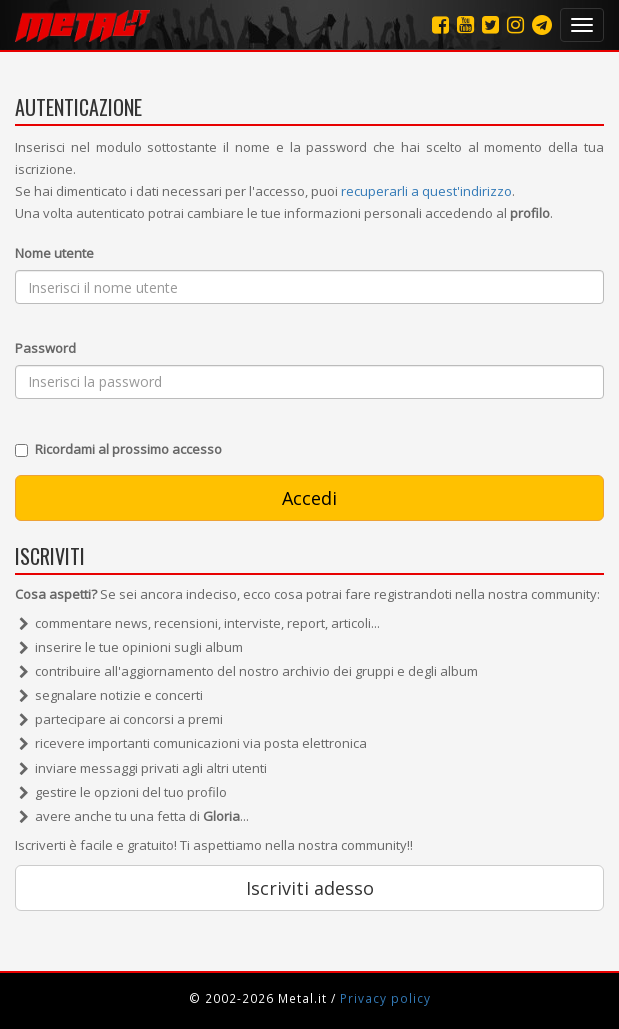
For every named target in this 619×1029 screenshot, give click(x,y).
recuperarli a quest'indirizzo (426, 191)
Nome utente (54, 253)
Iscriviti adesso (310, 888)
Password (45, 348)
